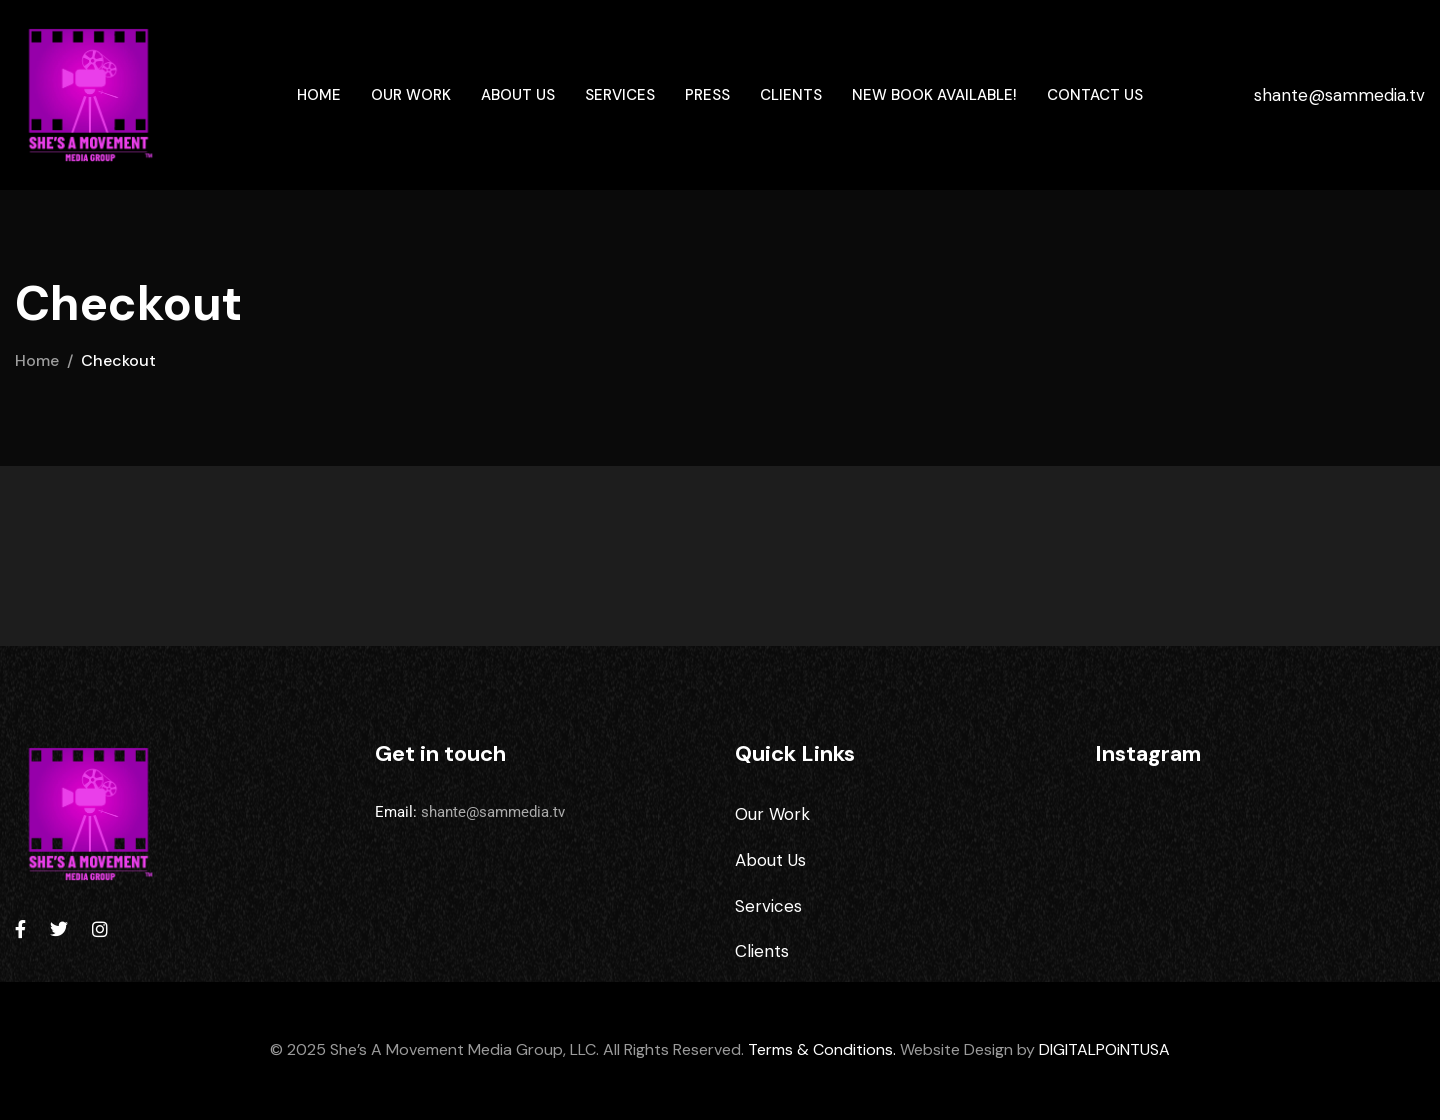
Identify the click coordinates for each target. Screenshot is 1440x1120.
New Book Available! (934, 95)
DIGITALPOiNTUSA (1104, 1049)
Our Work (411, 95)
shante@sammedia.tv (1339, 95)
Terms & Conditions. (822, 1049)
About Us (518, 95)
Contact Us (1095, 95)
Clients (791, 95)
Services (620, 95)
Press (707, 95)
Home (319, 95)
